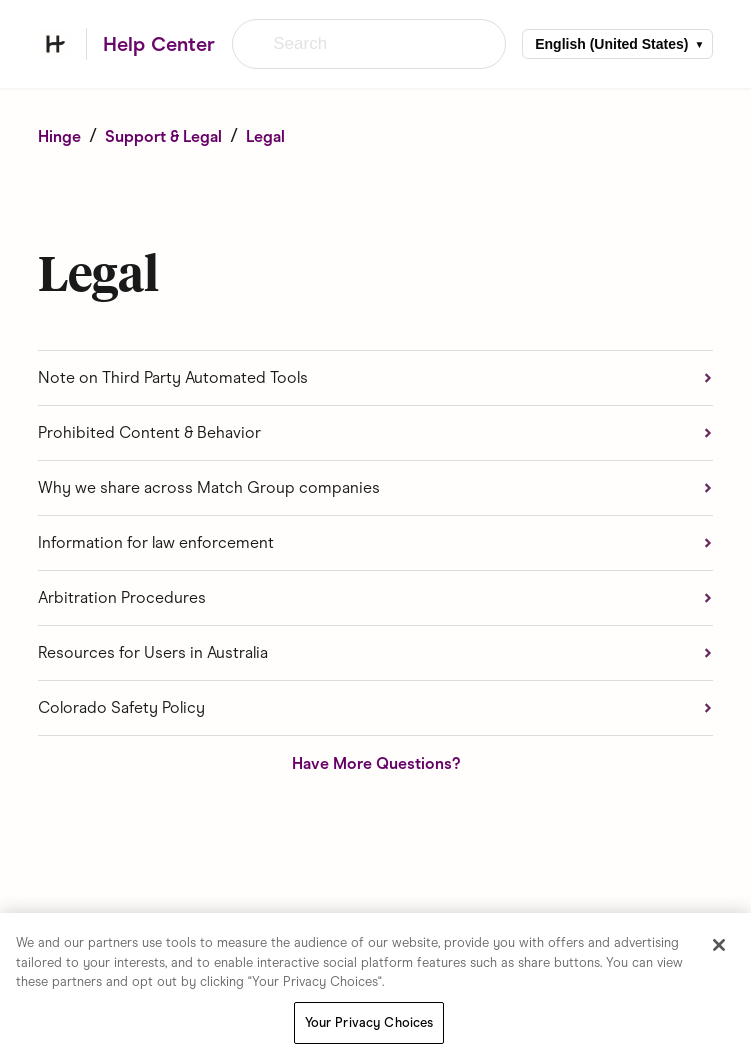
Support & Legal (163, 136)
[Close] (719, 949)
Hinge (59, 136)
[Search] (369, 44)
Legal (265, 136)
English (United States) (611, 44)
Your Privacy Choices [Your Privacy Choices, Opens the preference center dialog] (369, 1026)
